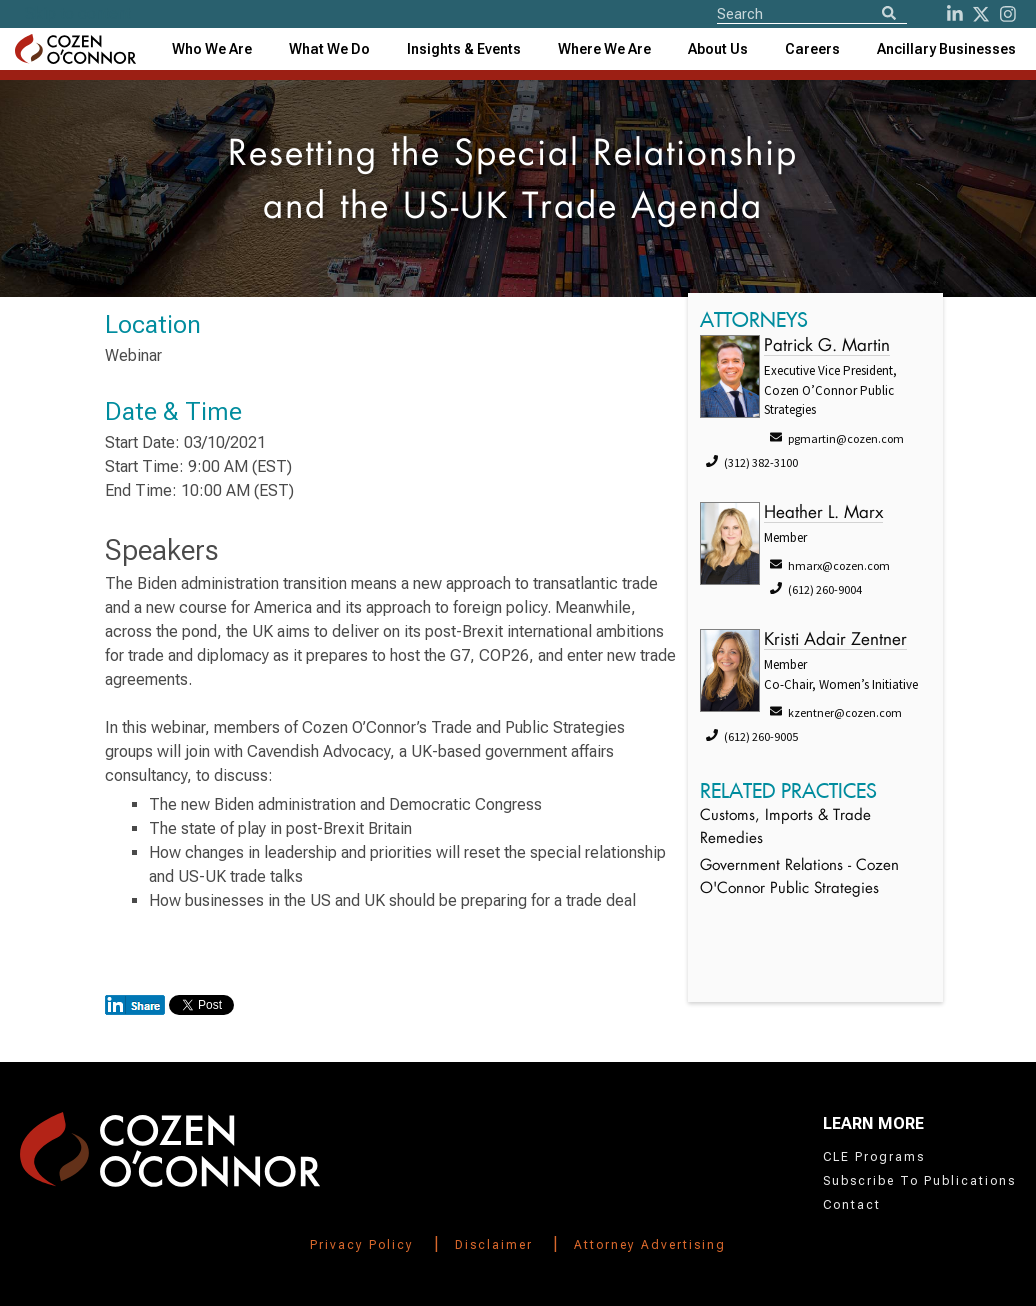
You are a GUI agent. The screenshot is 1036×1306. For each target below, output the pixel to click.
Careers (812, 49)
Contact (852, 1205)
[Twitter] (981, 14)
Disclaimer (494, 1245)
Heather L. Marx (823, 513)
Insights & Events (464, 49)
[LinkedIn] (955, 14)
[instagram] (1008, 14)
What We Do (329, 49)
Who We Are (212, 49)
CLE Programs (874, 1157)
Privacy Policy (362, 1245)
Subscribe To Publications (919, 1181)
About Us (718, 49)
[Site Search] (812, 13)
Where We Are (604, 49)
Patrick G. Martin (827, 346)
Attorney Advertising (650, 1245)
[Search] (889, 14)
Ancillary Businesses (946, 49)
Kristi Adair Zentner (835, 640)
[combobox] (464, 49)
